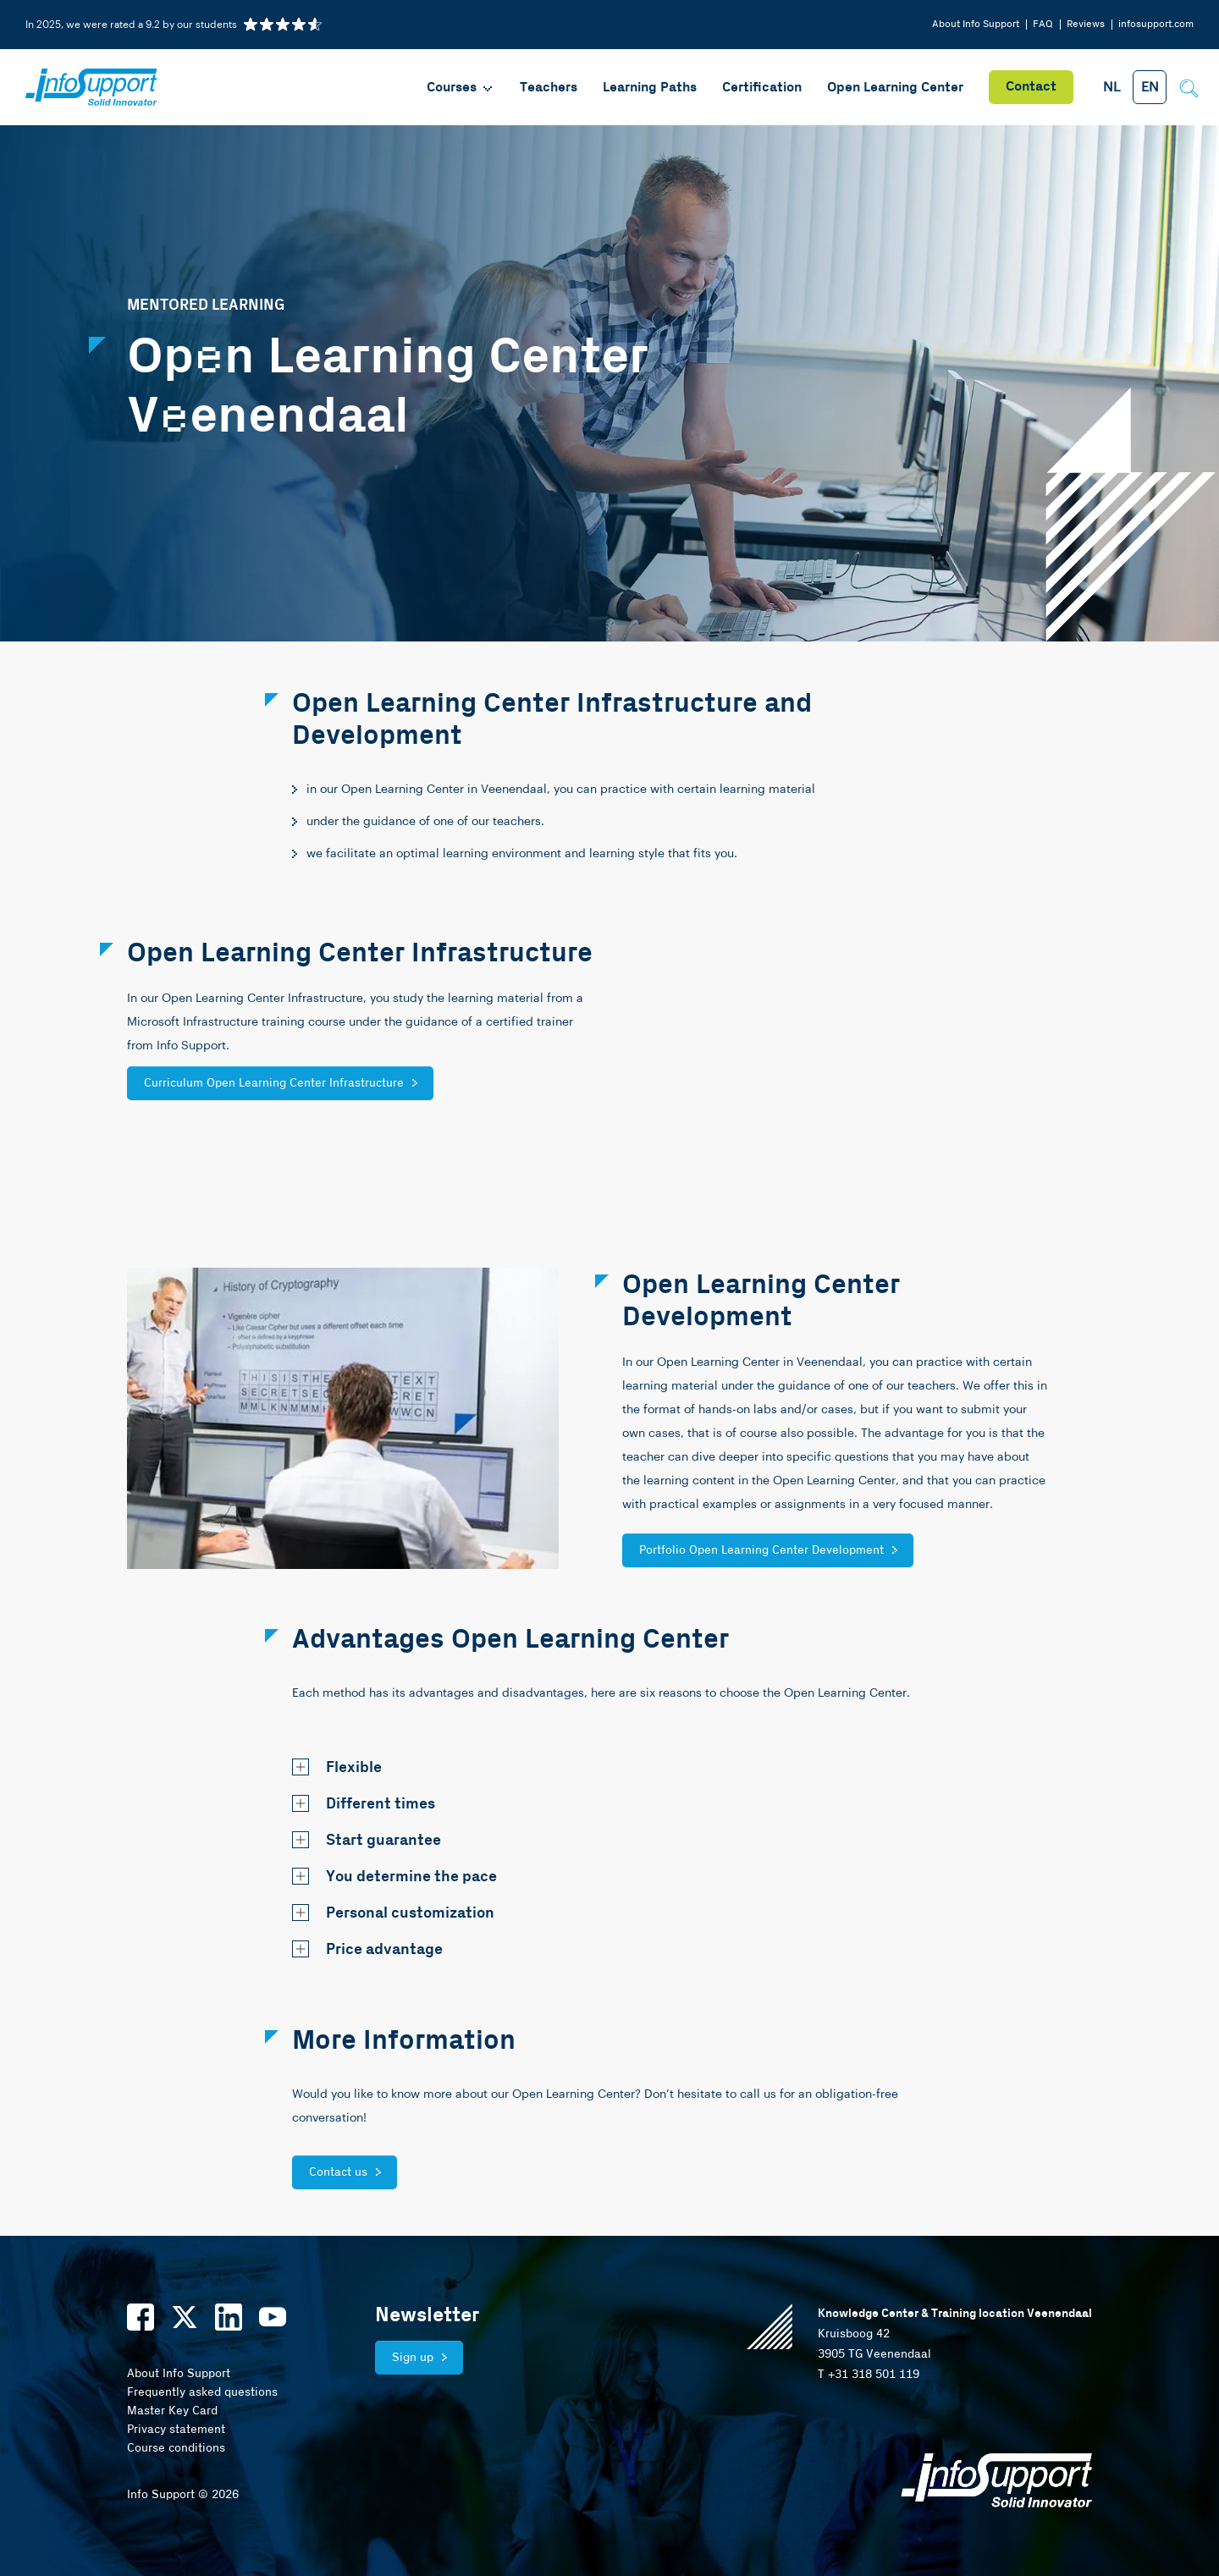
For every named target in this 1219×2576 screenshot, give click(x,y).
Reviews (1086, 24)
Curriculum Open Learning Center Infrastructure (274, 1083)
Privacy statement (176, 2429)
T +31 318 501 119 (868, 2374)
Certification (762, 88)
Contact (1031, 87)
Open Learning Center (895, 88)
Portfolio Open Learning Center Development (761, 1550)
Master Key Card (172, 2411)
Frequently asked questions (202, 2392)
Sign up (412, 2357)
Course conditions (176, 2448)
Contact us (338, 2172)
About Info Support (975, 24)
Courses (460, 88)
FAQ (1043, 24)
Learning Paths (650, 88)
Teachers (548, 88)
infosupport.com (1156, 24)
